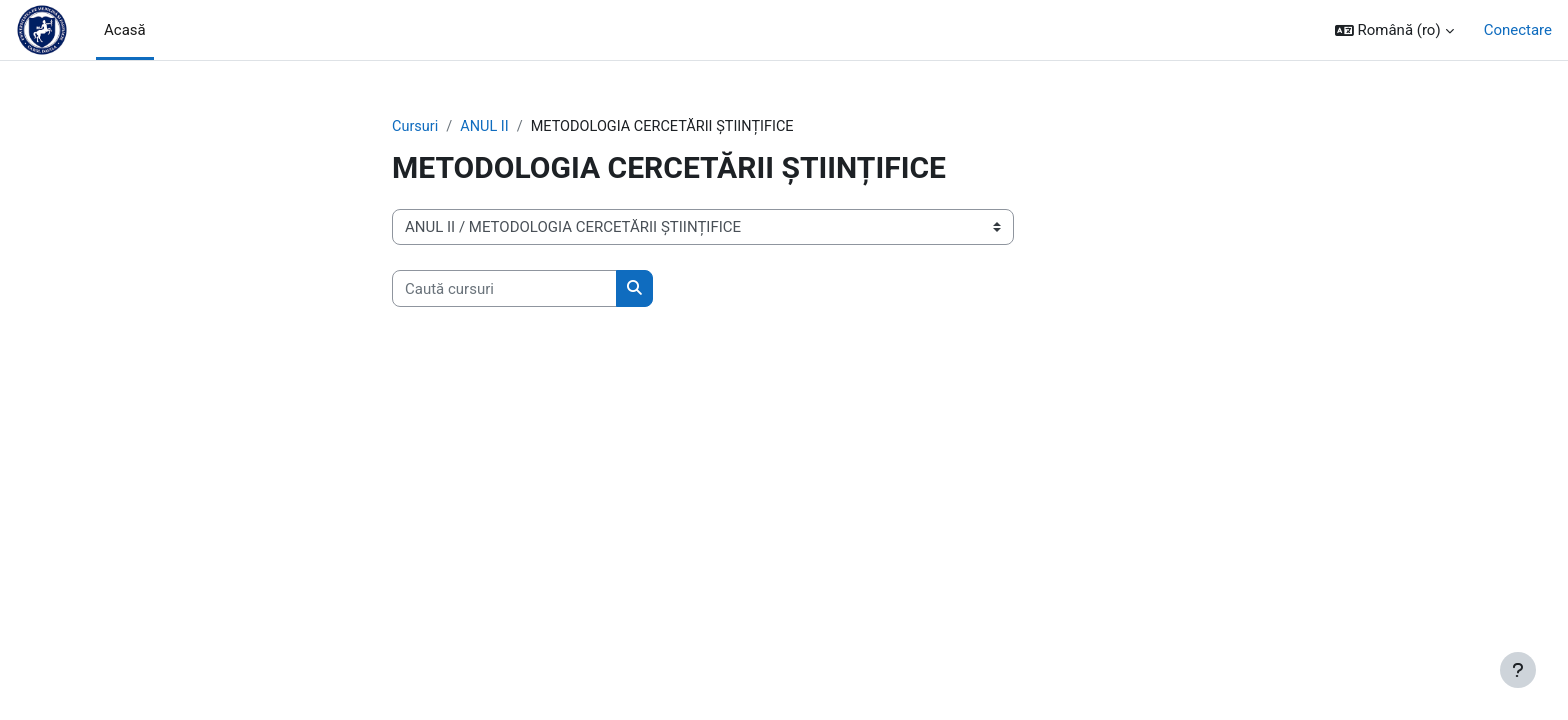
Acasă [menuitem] (125, 30)
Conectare (1518, 30)
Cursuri (416, 127)
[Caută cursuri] (504, 289)
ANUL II (487, 127)
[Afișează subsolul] (1518, 670)
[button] (1394, 30)
